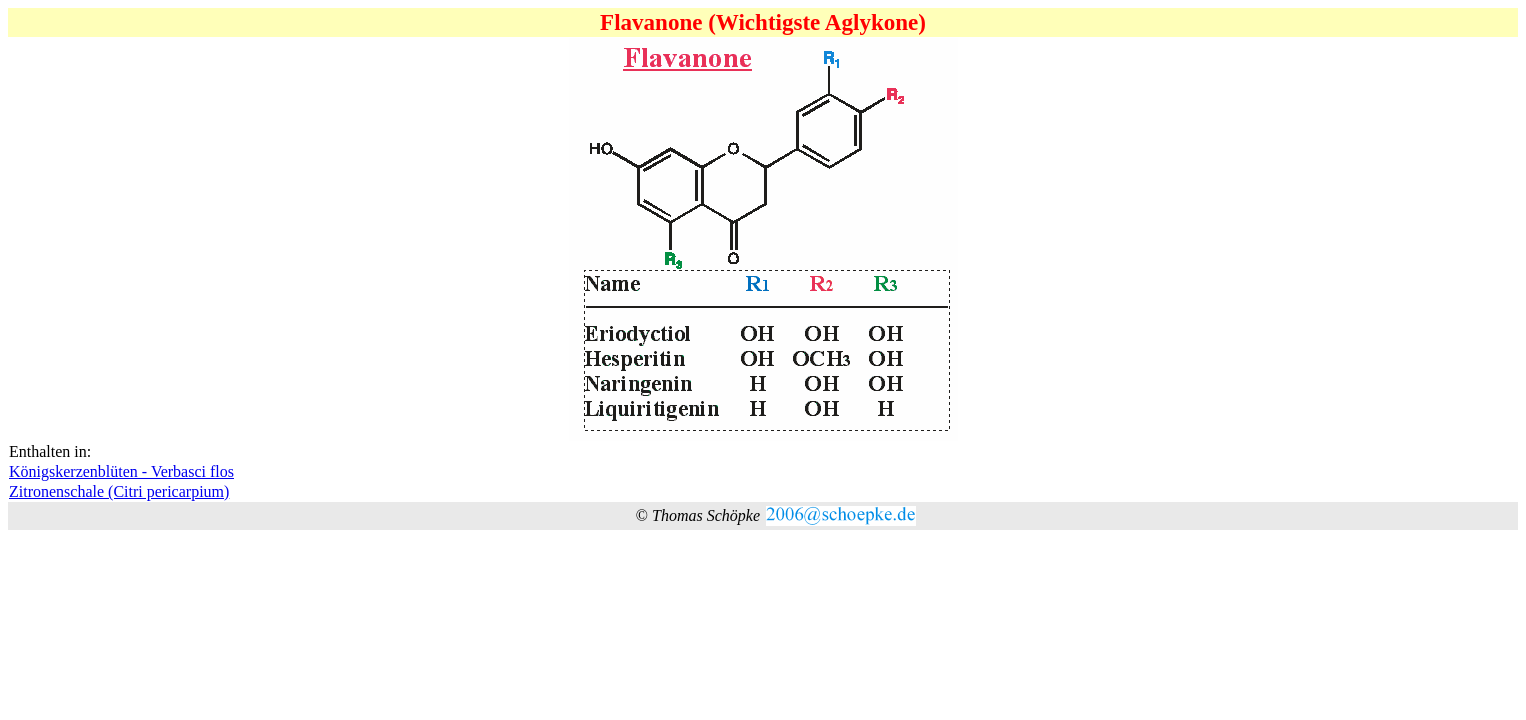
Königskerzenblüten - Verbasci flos (121, 471)
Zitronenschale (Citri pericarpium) (119, 491)
